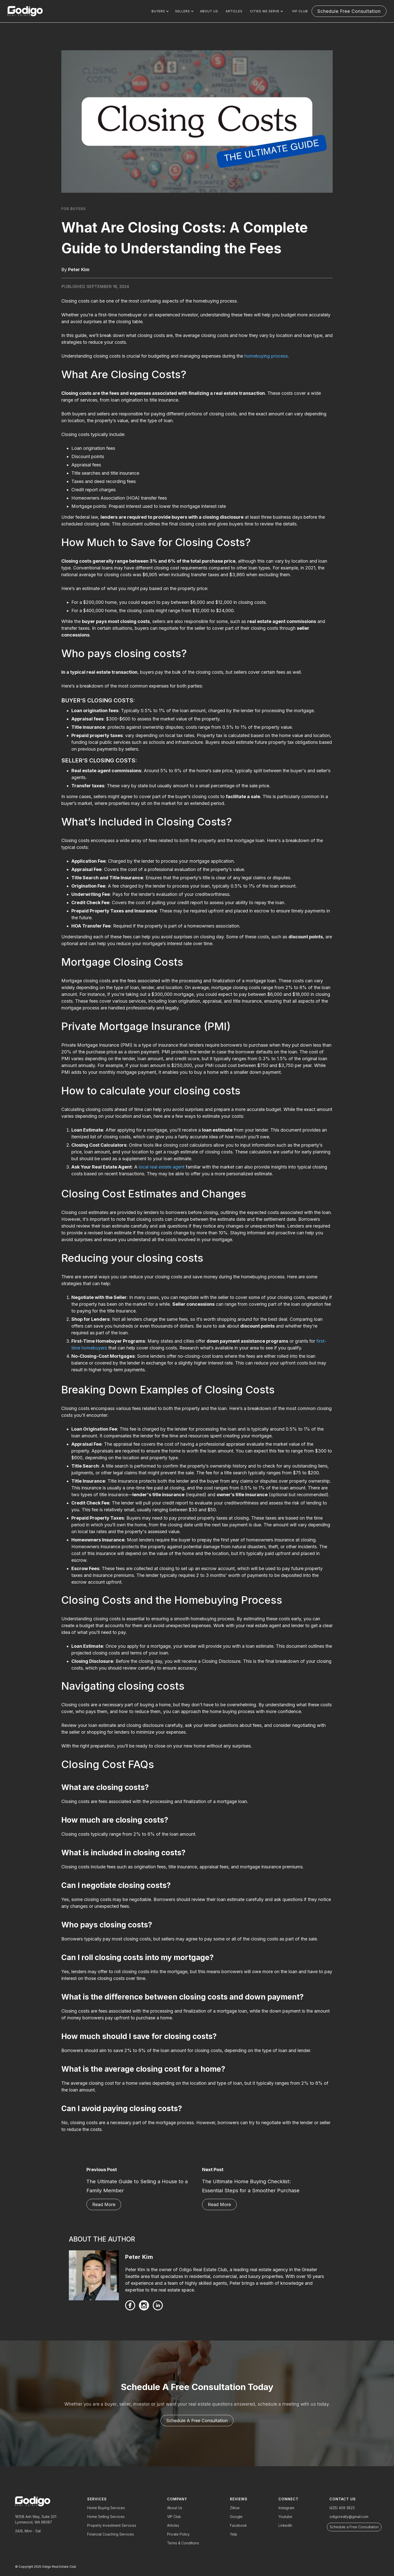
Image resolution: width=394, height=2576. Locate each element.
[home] (25, 11)
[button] (159, 11)
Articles (234, 11)
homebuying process (266, 356)
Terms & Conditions (183, 2543)
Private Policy (178, 2534)
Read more (103, 2204)
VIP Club (300, 11)
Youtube (285, 2516)
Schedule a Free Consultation (354, 2527)
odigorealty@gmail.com (348, 2516)
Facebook (238, 2525)
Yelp (233, 2534)
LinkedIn (285, 2525)
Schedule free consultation (349, 11)
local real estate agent (161, 1167)
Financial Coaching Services (110, 2534)
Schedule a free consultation (197, 2420)
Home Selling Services (106, 2516)
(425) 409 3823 (342, 2508)
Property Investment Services (111, 2525)
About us (209, 11)
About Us (174, 2508)
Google (236, 2516)
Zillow (234, 2508)
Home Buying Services (106, 2508)
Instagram (286, 2508)
